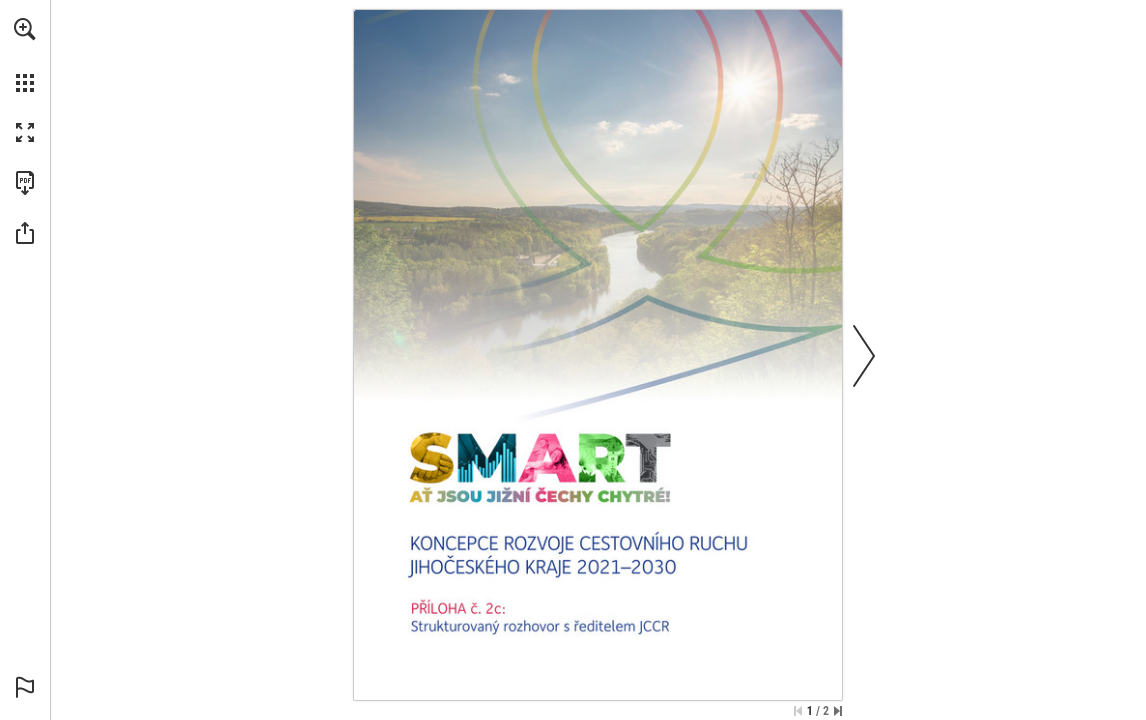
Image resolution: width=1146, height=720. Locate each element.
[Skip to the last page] (838, 711)
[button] (25, 29)
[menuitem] (25, 55)
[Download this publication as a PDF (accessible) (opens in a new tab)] (25, 183)
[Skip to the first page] (798, 711)
